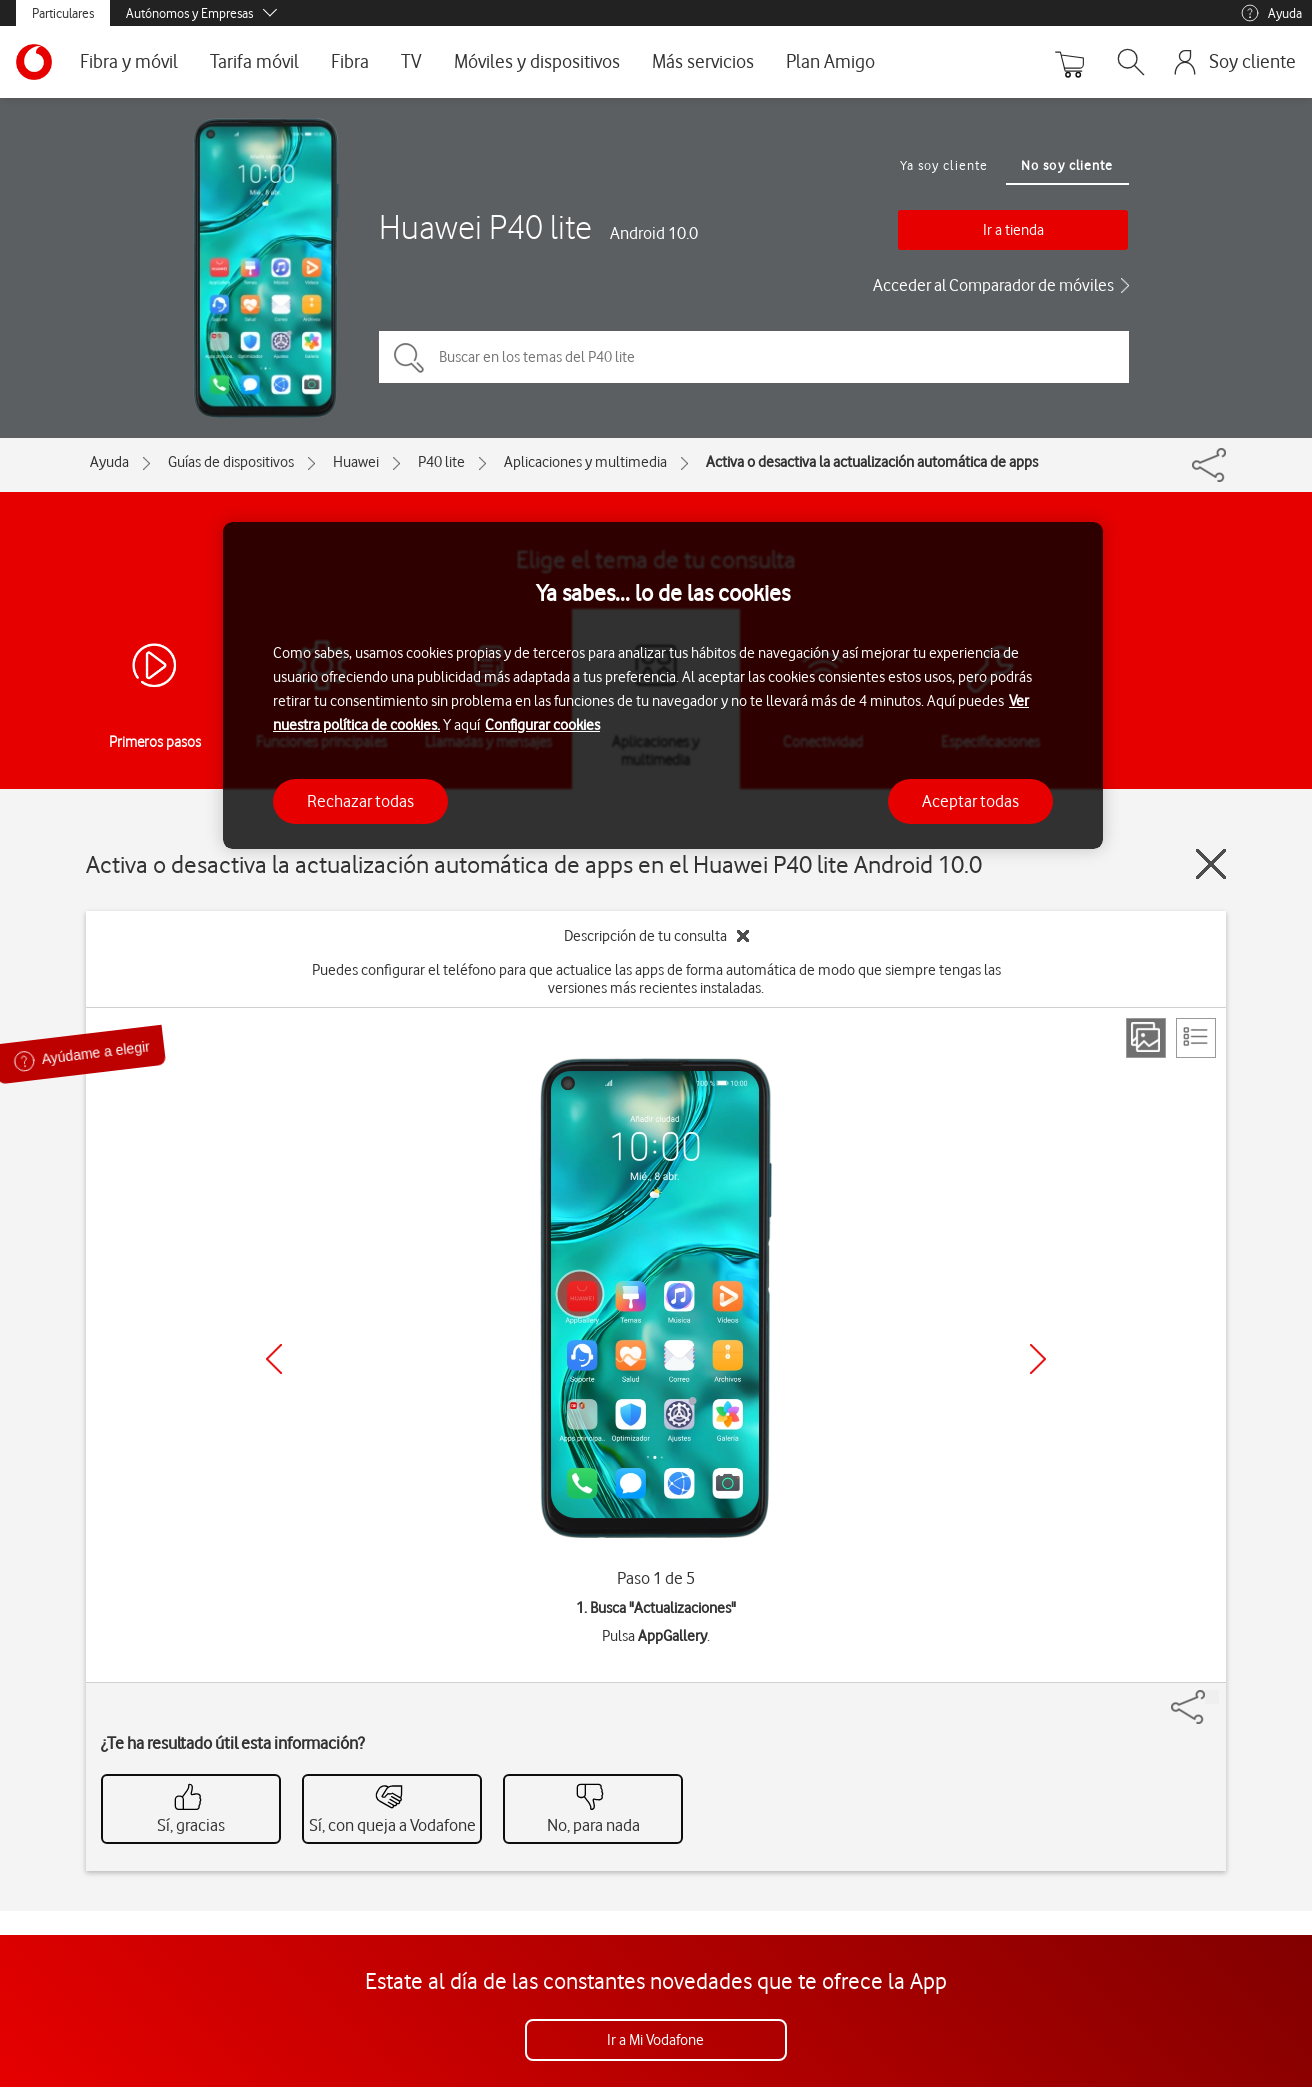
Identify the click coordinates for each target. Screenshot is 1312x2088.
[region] (663, 685)
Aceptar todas (970, 801)
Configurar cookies (542, 725)
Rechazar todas (360, 801)
